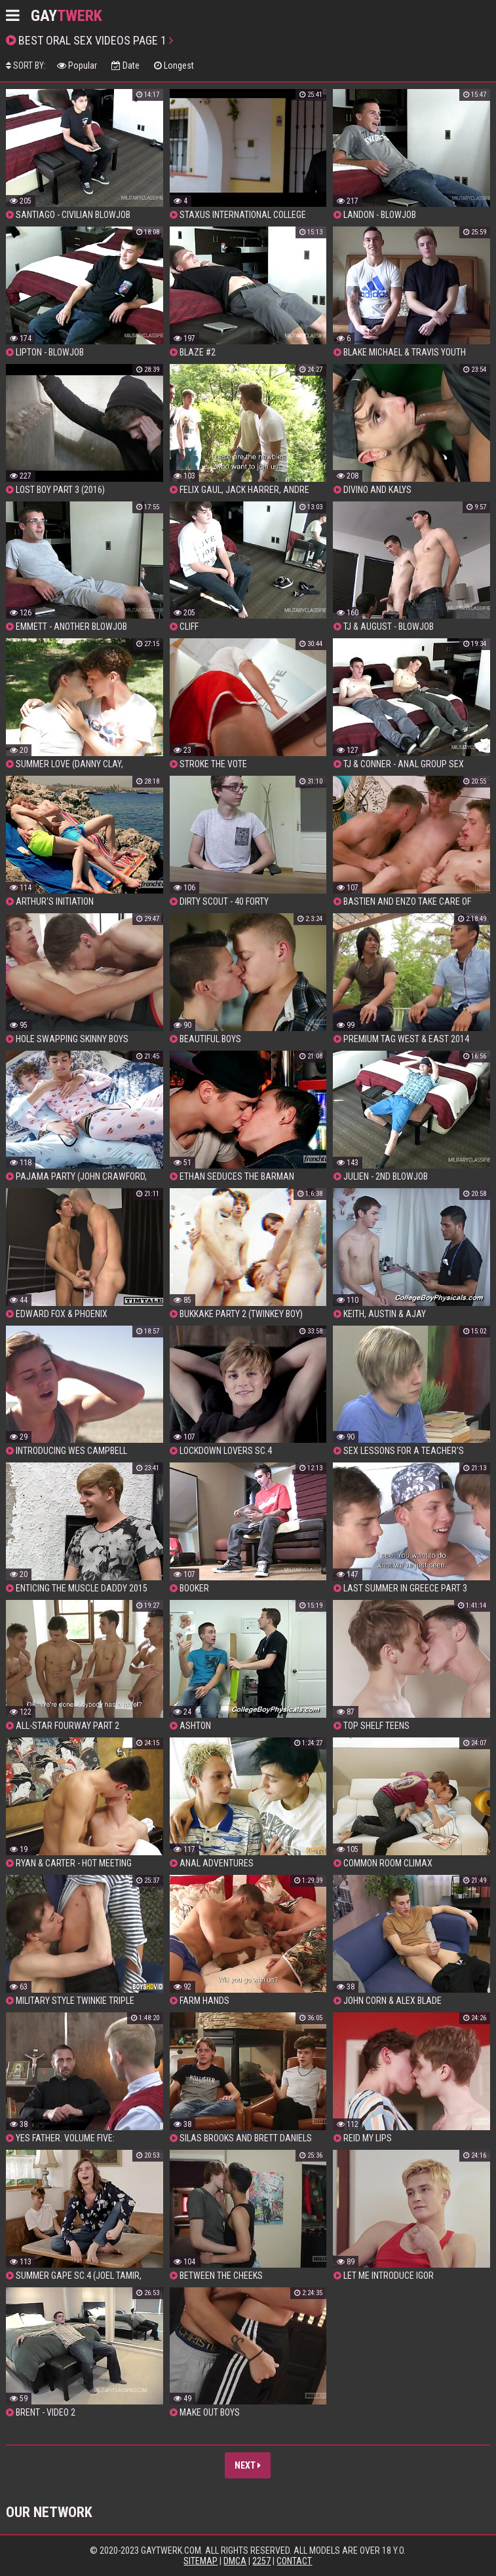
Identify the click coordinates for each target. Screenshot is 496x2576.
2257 (261, 2561)
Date (125, 65)
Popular (77, 65)
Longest (174, 65)
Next (248, 2465)
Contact (294, 2561)
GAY (66, 16)
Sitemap (200, 2561)
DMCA (234, 2561)
